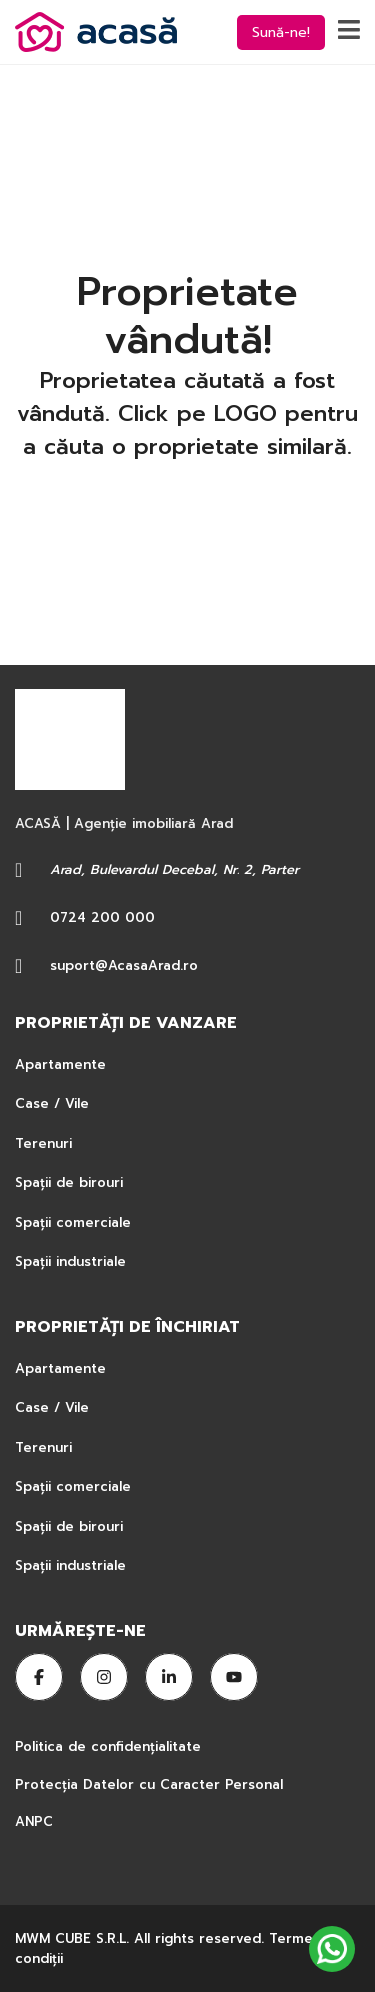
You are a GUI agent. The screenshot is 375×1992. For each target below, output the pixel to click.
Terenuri (43, 1143)
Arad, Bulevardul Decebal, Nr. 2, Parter (174, 869)
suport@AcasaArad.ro (124, 965)
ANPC (34, 1821)
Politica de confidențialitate (110, 1746)
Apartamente (60, 1064)
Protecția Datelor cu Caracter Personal (149, 1784)
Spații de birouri (69, 1182)
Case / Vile (52, 1103)
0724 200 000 (102, 917)
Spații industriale (70, 1261)
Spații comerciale (73, 1222)
